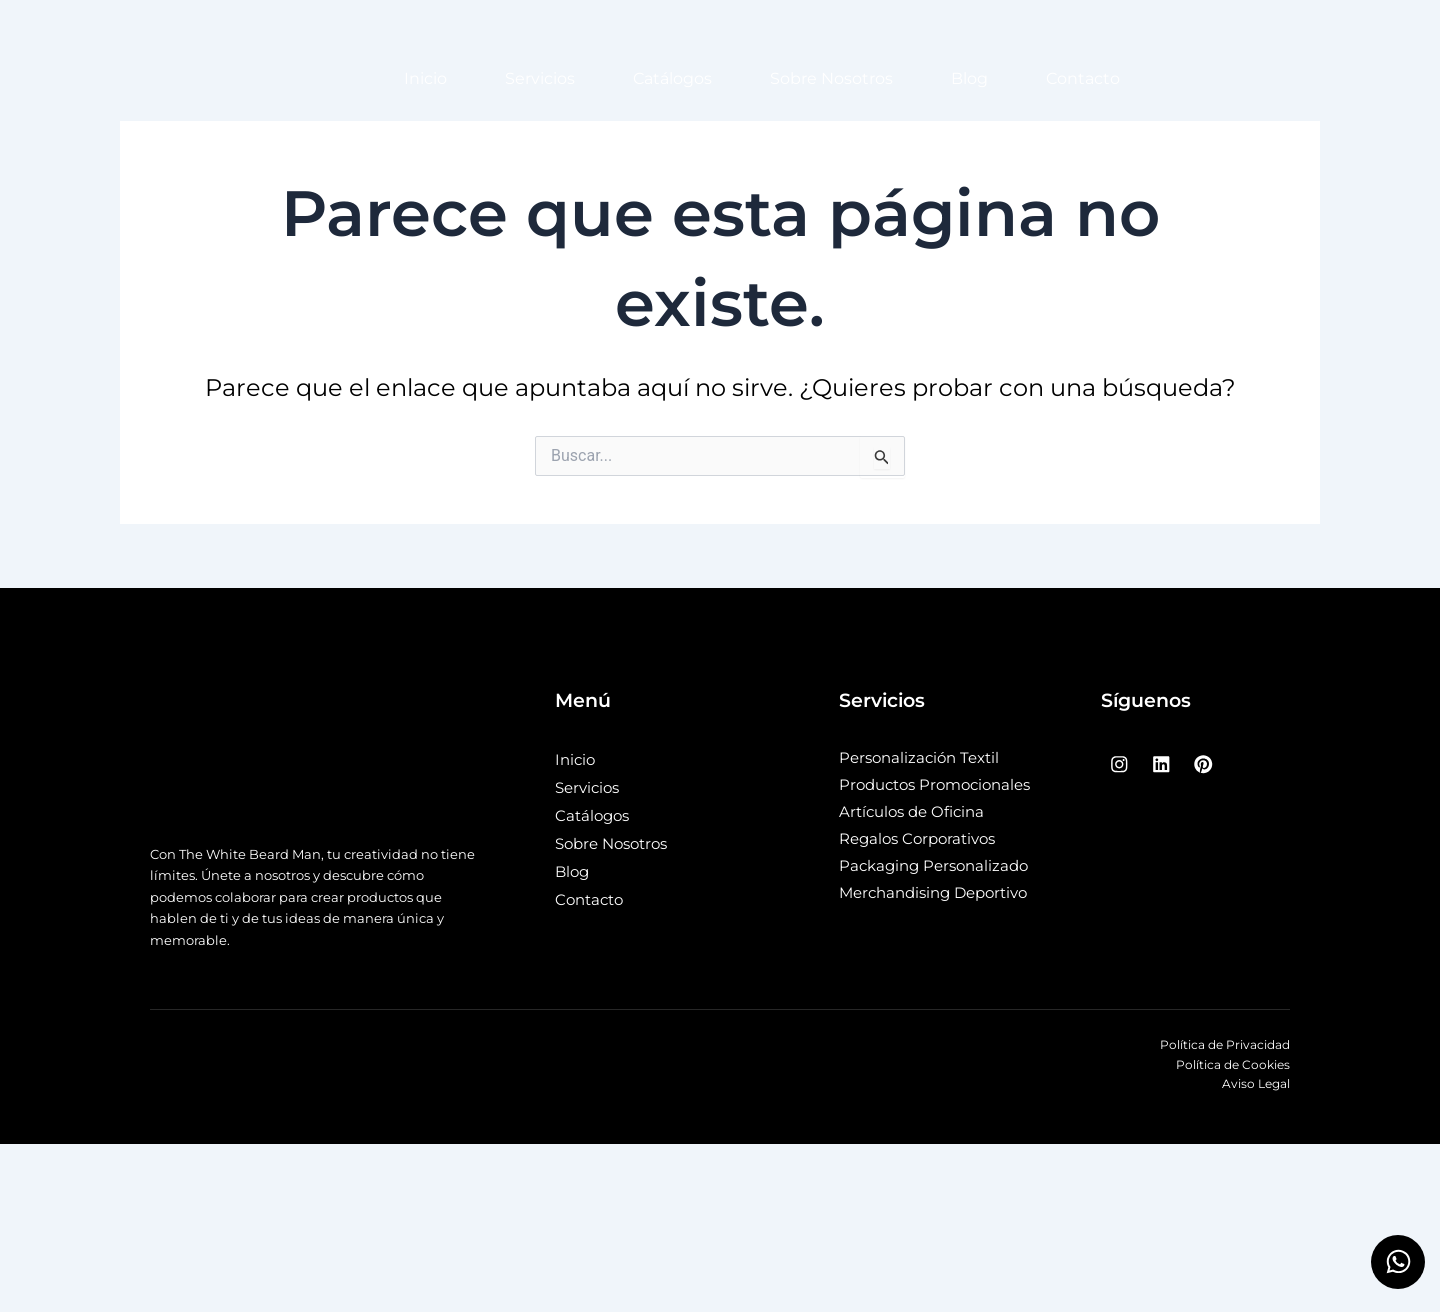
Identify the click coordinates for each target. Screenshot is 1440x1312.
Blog (969, 78)
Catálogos (672, 78)
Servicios (540, 78)
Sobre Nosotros (831, 78)
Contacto (1083, 78)
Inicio (425, 78)
